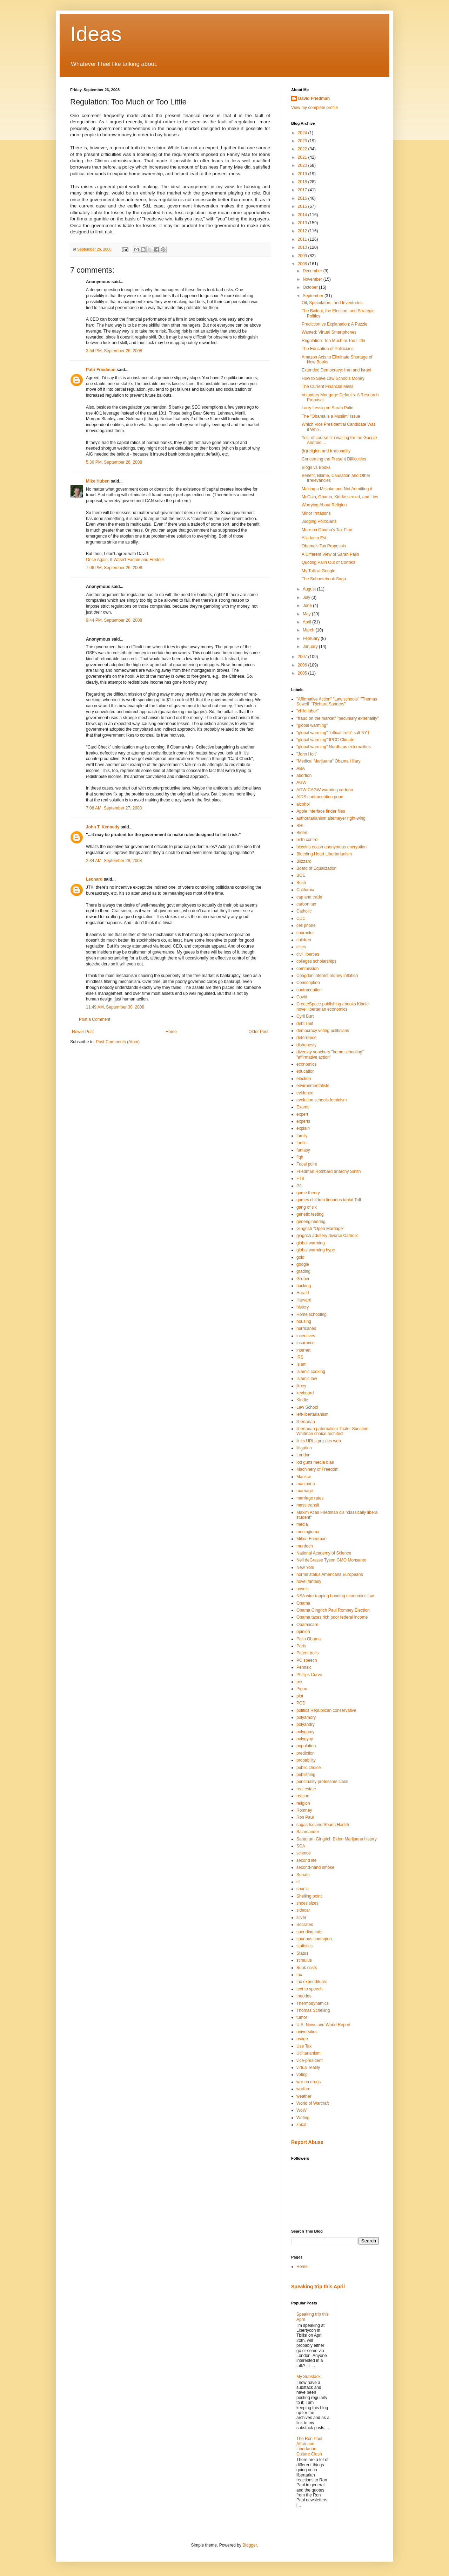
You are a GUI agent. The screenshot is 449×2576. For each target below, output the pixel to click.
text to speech (309, 1989)
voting (302, 2074)
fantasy (303, 1150)
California (305, 889)
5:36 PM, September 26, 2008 (114, 462)
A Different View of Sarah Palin (330, 554)
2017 (303, 189)
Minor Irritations (316, 513)
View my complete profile (314, 107)
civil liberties (307, 954)
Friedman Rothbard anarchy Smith (328, 1171)
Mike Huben (97, 481)
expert (302, 1114)
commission (307, 968)
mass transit (307, 1505)
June (308, 605)
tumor (301, 2017)
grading (303, 1271)
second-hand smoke (315, 1867)
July (307, 597)
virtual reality (308, 2067)
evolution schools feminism (321, 1100)
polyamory (306, 1717)
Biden (301, 832)
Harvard (303, 1300)
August (310, 589)
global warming (310, 1243)
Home (171, 1031)
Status (302, 1953)
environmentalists (312, 1085)
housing (303, 1321)
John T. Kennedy (102, 827)
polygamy (305, 1731)
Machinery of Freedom (317, 1469)
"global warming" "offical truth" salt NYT (333, 732)
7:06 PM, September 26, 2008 (114, 567)
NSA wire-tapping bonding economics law (335, 1595)
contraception (309, 990)
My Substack (308, 2376)
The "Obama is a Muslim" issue (331, 416)
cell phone (306, 925)
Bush (301, 882)
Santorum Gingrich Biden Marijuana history (336, 1839)
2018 (303, 181)
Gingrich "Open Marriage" (320, 1228)
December (313, 270)
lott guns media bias (315, 1462)
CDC (301, 918)
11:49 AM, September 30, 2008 (115, 1007)
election (303, 1078)
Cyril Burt (305, 1016)
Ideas (96, 34)
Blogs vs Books (316, 467)
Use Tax (303, 2046)
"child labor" (307, 711)
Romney (304, 1810)
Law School (307, 1407)
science (303, 1853)
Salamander (307, 1831)
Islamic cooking (310, 1371)
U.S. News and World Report (323, 2024)
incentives (305, 1335)
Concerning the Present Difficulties (334, 459)
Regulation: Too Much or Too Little (333, 340)
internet (303, 1350)
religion (303, 1803)
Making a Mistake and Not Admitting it (337, 488)
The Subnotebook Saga (324, 578)
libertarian (305, 1421)
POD (301, 1703)
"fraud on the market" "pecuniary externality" (337, 718)
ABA (300, 768)
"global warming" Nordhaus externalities (333, 746)
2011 (303, 239)
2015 (303, 206)
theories (303, 1996)
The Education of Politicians (328, 348)
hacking (303, 1285)
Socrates (304, 1924)
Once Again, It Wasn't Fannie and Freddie (125, 559)
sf (298, 1881)
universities (306, 2031)
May (307, 613)
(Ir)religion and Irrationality (326, 451)
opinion (303, 1631)
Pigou (301, 1688)
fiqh (299, 1157)
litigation (304, 1448)
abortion (303, 775)
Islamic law (306, 1378)
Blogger (249, 2545)
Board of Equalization (316, 868)
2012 (303, 230)
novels (302, 1588)
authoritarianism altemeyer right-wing (331, 818)
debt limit (304, 1023)
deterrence (306, 1037)
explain (303, 1128)
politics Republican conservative (326, 1710)
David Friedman (314, 98)
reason (302, 1795)
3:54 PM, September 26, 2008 (114, 350)
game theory (308, 1192)
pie (299, 1681)
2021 (303, 157)
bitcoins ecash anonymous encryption (331, 847)
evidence (304, 1093)
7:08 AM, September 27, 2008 (114, 808)
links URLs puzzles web (318, 1441)
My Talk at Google (318, 570)
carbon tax (306, 904)
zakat (301, 2124)
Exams (302, 1107)
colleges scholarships (316, 961)
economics (306, 1064)
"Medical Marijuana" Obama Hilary (328, 761)
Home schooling (311, 1314)
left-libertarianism (312, 1414)
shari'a (302, 1888)
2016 (303, 198)
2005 (303, 673)
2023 (303, 140)
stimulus (304, 1960)
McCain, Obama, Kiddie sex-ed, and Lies (340, 496)
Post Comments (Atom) (118, 1041)
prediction (305, 1753)
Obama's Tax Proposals (324, 546)
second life (306, 1860)
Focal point (306, 1164)
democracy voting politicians (322, 1030)
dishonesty (306, 1045)
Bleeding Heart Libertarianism (324, 854)
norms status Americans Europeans (329, 1574)
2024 (303, 132)
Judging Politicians (319, 521)
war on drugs (308, 2081)
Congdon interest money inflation (327, 975)
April (307, 622)
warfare (303, 2088)
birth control (307, 839)
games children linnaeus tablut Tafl (328, 1199)
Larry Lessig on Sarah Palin (327, 407)
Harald (302, 1292)
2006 (303, 665)
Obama (303, 1603)
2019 (303, 173)
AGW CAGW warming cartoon (324, 789)
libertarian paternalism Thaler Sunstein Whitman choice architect (332, 1431)
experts (303, 1121)
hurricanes (306, 1328)
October (311, 287)
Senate (303, 1874)
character (305, 932)
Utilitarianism (308, 2053)
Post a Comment (94, 1019)
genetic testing (309, 1214)
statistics (304, 1945)
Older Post (258, 1031)
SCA (300, 1846)
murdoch (304, 1546)
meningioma (307, 1531)
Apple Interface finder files (320, 811)
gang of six (306, 1207)
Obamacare (307, 1624)
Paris (301, 1646)
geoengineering (311, 1221)
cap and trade (309, 897)
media (302, 1524)
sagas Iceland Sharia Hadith (322, 1824)
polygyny (304, 1738)
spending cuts (309, 1931)
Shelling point (309, 1896)
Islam (301, 1364)
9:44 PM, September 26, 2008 (114, 620)
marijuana (305, 1483)
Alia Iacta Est (314, 537)
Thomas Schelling (313, 2010)
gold (300, 1257)
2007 (303, 656)
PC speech (306, 1660)
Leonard (94, 879)
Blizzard (303, 861)
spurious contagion (314, 1938)
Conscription (308, 982)
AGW (301, 782)
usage (302, 2038)
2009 (303, 255)
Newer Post (83, 1031)
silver (301, 1917)
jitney (301, 1385)
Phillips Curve (309, 1674)
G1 (299, 1185)
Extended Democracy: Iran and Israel (336, 370)
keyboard (305, 1393)
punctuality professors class (322, 1781)
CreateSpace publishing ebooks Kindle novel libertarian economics (332, 1006)
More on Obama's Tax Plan (327, 529)
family (301, 1135)
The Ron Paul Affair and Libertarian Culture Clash (309, 2446)
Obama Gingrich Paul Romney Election (333, 1610)
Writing (302, 2117)
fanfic (301, 1142)
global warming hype (315, 1250)
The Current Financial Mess (327, 386)
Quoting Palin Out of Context (328, 562)
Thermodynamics (312, 2003)
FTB (300, 1178)
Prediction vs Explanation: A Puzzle (334, 324)
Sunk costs (306, 1967)
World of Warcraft (312, 2103)
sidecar (303, 1910)
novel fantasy (308, 1581)
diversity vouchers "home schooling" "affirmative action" (330, 1054)
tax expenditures (311, 1981)
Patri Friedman (100, 369)
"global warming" (312, 725)
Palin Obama (308, 1639)
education (305, 1071)
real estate (306, 1788)
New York (305, 1567)
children (303, 939)
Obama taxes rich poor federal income (332, 1617)
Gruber (302, 1278)
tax (299, 1974)
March (309, 630)
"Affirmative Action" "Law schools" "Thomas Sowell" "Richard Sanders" (336, 701)
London (303, 1455)
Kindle (302, 1400)
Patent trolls (307, 1653)
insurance (305, 1342)
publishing (305, 1774)
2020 (303, 165)
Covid (301, 997)
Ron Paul (305, 1817)
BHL (300, 825)
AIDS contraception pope (319, 796)
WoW (301, 2110)
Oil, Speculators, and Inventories (332, 302)
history (302, 1307)
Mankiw (303, 1476)
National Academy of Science (323, 1553)
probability (306, 1760)
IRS (299, 1357)
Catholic (303, 911)
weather (303, 2096)
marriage (304, 1490)
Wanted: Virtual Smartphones (329, 332)
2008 (303, 263)
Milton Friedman (311, 1538)
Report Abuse (307, 2142)
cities (301, 946)
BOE (300, 875)
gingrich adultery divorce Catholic (327, 1235)
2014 (303, 214)
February (312, 638)
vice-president (309, 2060)
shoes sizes (307, 1903)
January (311, 646)
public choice (308, 1767)
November (313, 279)
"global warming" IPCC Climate (325, 739)
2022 (303, 148)
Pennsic (303, 1667)
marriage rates (309, 1498)
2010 (303, 247)
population (306, 1745)
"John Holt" (306, 754)
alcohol (303, 804)
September (313, 295)
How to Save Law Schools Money (333, 378)
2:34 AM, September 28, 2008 (114, 860)
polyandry (305, 1724)
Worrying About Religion (324, 505)
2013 (303, 222)
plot (299, 1696)
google (302, 1264)
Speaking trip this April (318, 2286)
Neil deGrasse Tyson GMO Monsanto (331, 1560)
